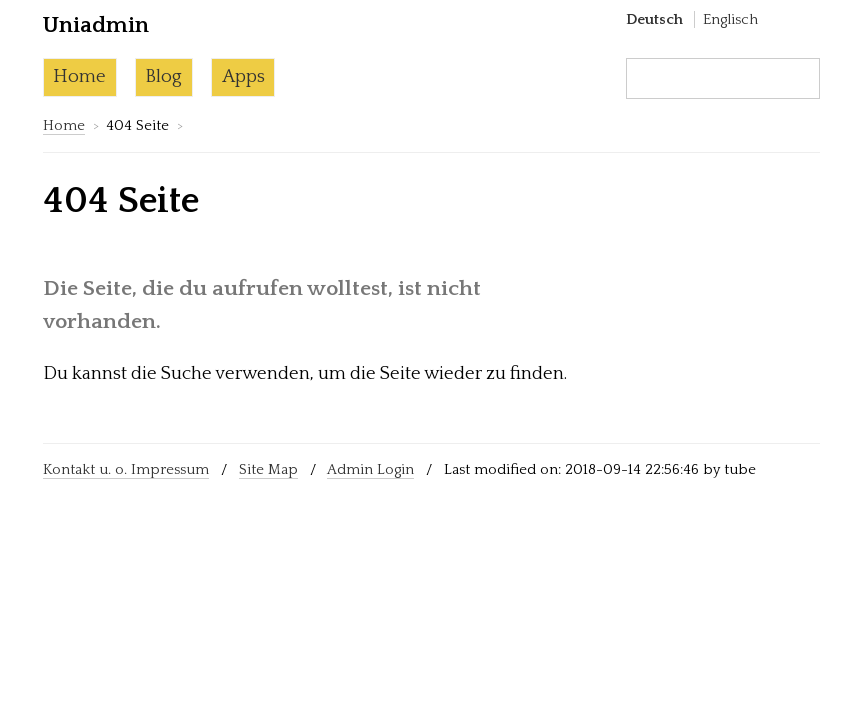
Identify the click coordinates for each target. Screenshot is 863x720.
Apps (243, 76)
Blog (163, 76)
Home (79, 76)
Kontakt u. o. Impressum (126, 469)
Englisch (730, 19)
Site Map (268, 469)
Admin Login (370, 469)
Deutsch (654, 19)
